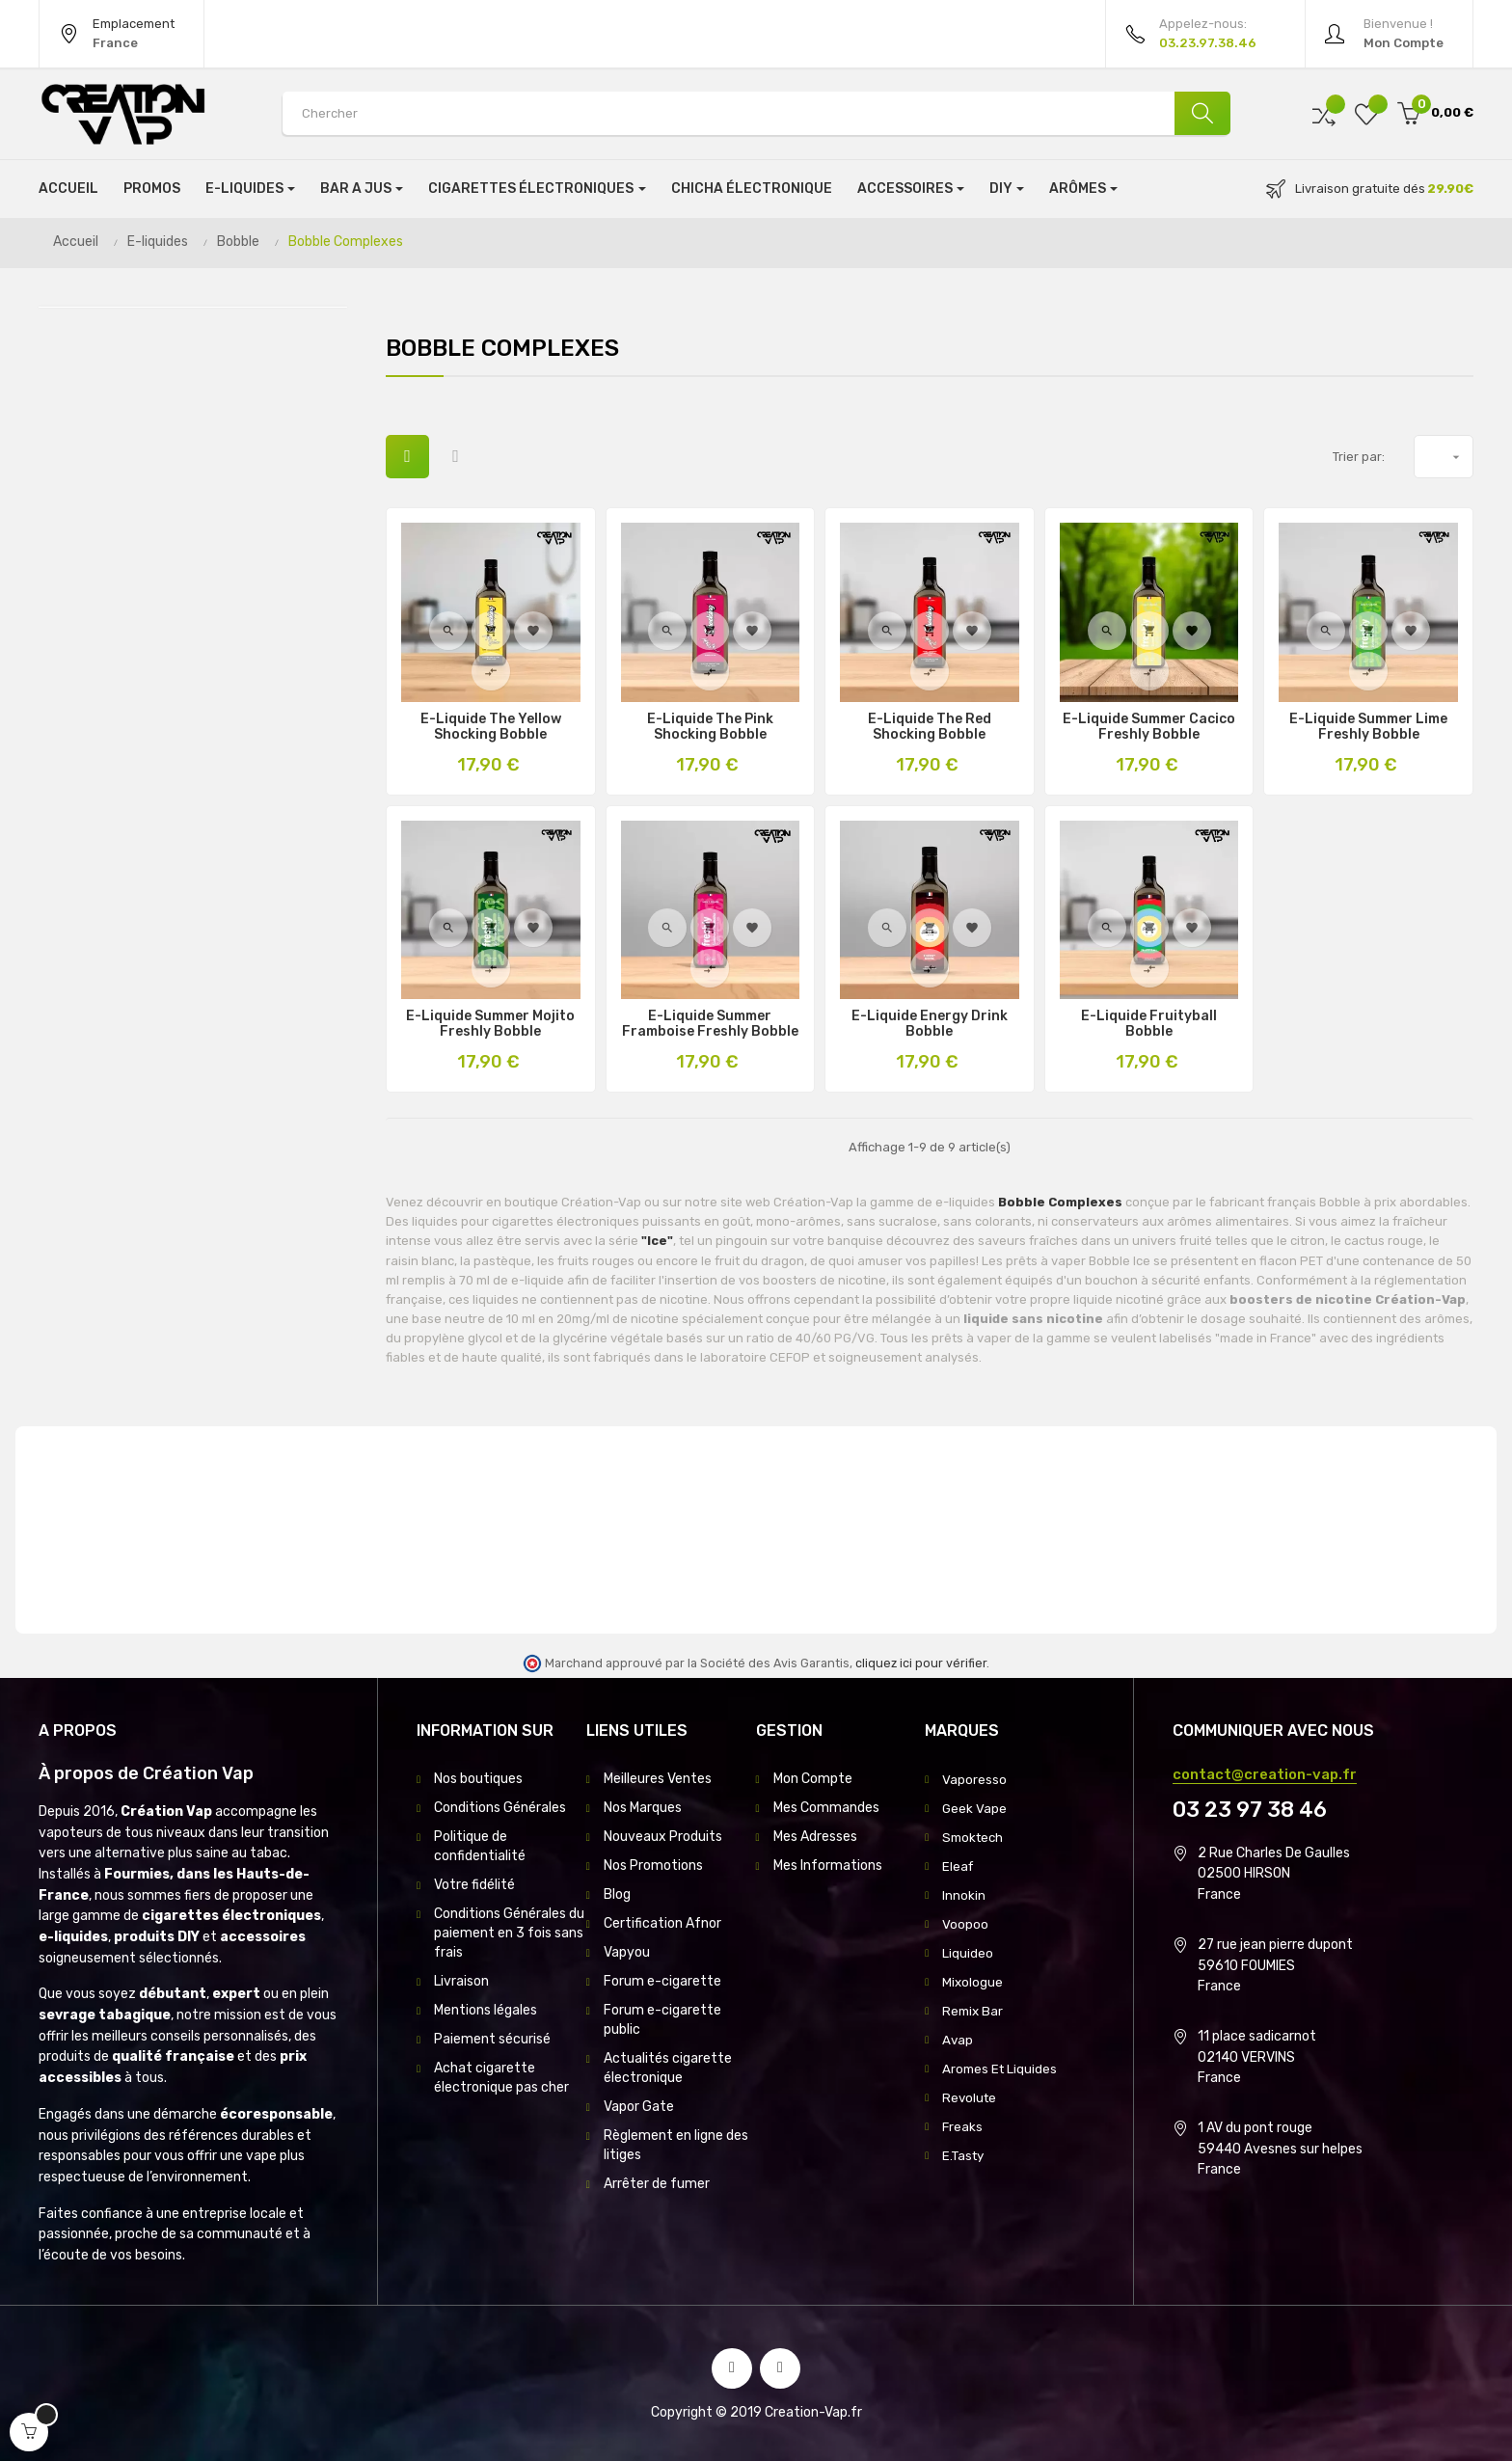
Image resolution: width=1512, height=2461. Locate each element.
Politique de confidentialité (480, 1846)
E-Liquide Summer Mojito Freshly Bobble (490, 1024)
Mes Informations (827, 1865)
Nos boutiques (478, 1779)
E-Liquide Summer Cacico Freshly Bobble (1149, 727)
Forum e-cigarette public (662, 2020)
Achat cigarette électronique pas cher (501, 2078)
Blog (617, 1894)
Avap (958, 2039)
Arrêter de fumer (657, 2184)
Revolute (970, 2097)
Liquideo (967, 1952)
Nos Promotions (653, 1865)
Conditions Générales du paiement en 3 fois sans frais (509, 1933)
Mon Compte (812, 1779)
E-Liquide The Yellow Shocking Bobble (490, 727)
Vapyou (627, 1952)
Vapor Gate (639, 2106)
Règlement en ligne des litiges (676, 2145)
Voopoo (965, 1923)
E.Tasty (965, 2155)
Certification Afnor (662, 1923)
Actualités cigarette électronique (668, 2068)
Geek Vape (975, 1807)
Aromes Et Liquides (1001, 2068)
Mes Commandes (826, 1807)
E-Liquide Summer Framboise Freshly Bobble (710, 1024)
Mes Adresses (815, 1836)
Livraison (461, 1981)
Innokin (964, 1894)
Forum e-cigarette (662, 1981)
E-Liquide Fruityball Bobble (1149, 1024)
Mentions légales (485, 2010)
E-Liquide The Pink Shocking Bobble (710, 727)
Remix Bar (974, 2010)
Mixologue (973, 1981)
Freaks (963, 2126)
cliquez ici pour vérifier (920, 1663)
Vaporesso (974, 1779)
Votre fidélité (474, 1885)
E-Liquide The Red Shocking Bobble (929, 727)
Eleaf (958, 1865)
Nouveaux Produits (663, 1836)
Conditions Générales (500, 1807)
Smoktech (975, 1836)
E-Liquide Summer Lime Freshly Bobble (1368, 727)
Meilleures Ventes (658, 1779)
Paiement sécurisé (492, 2039)
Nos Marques (643, 1807)
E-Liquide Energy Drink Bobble (929, 1024)
